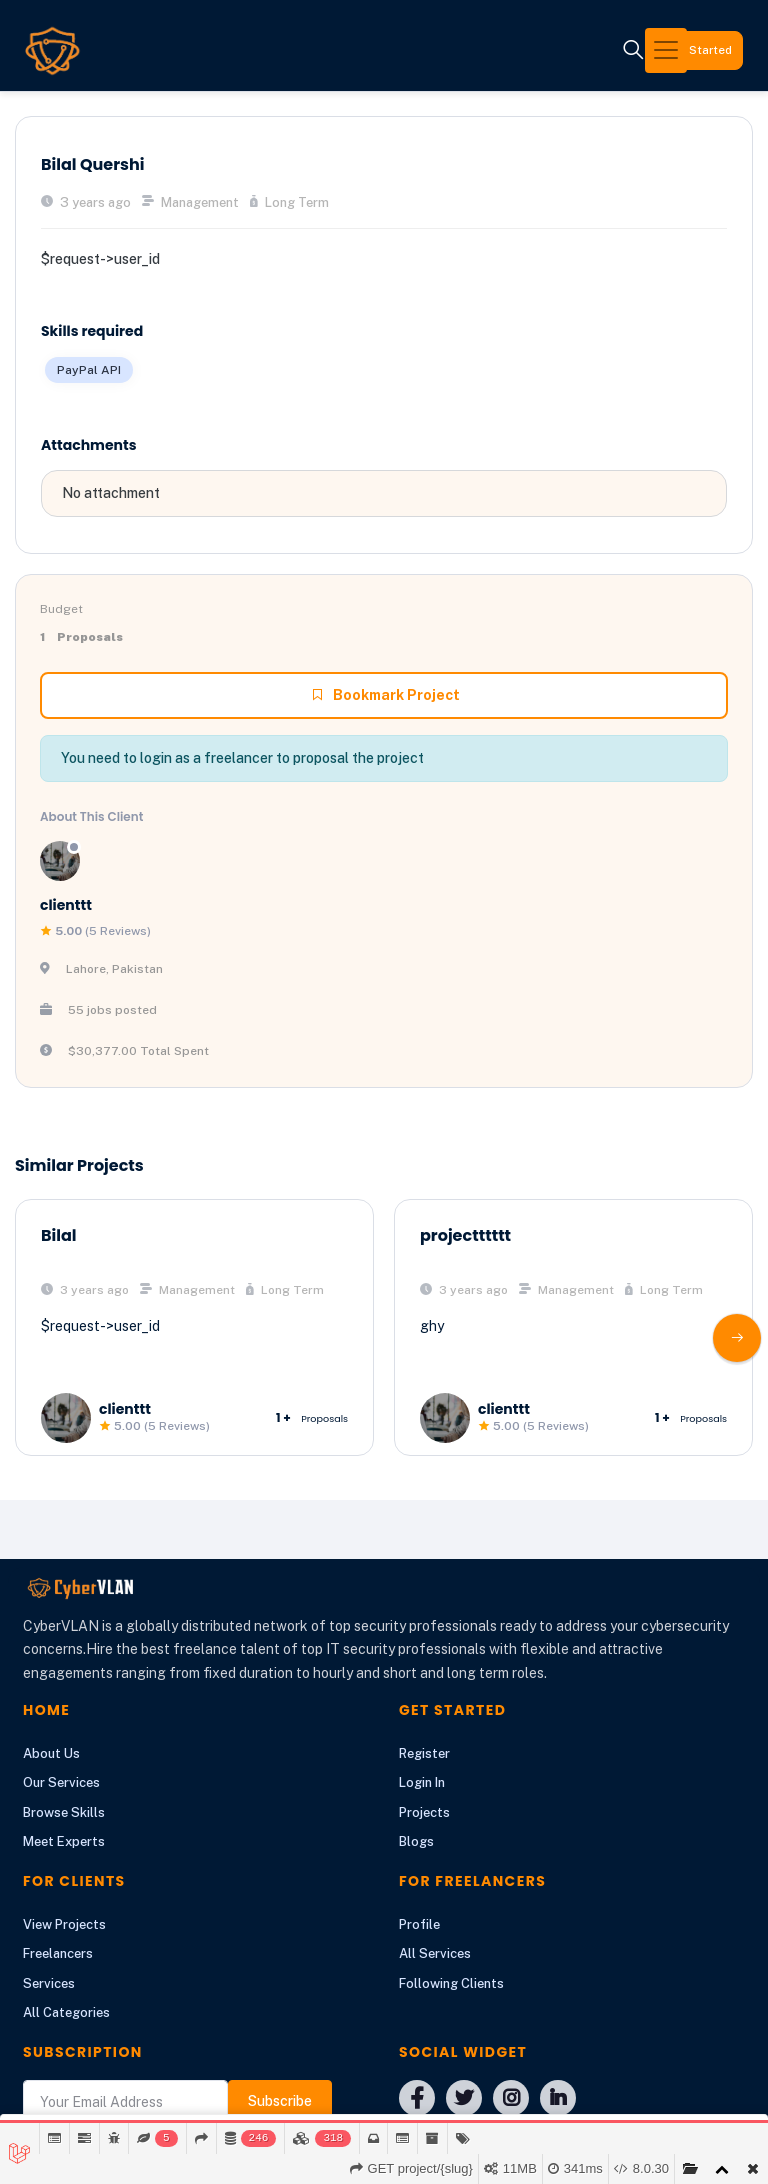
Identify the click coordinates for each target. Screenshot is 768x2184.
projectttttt (465, 1235)
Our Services (61, 1782)
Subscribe (280, 2101)
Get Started (686, 50)
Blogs (416, 1841)
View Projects (64, 1924)
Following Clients (451, 1983)
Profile (419, 1924)
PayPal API (89, 370)
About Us (51, 1753)
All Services (435, 1953)
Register (424, 1753)
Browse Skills (64, 1812)
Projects (424, 1812)
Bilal (59, 1235)
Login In (422, 1782)
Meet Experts (64, 1841)
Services (49, 1983)
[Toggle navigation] (557, 50)
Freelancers (58, 1953)
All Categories (66, 2012)
